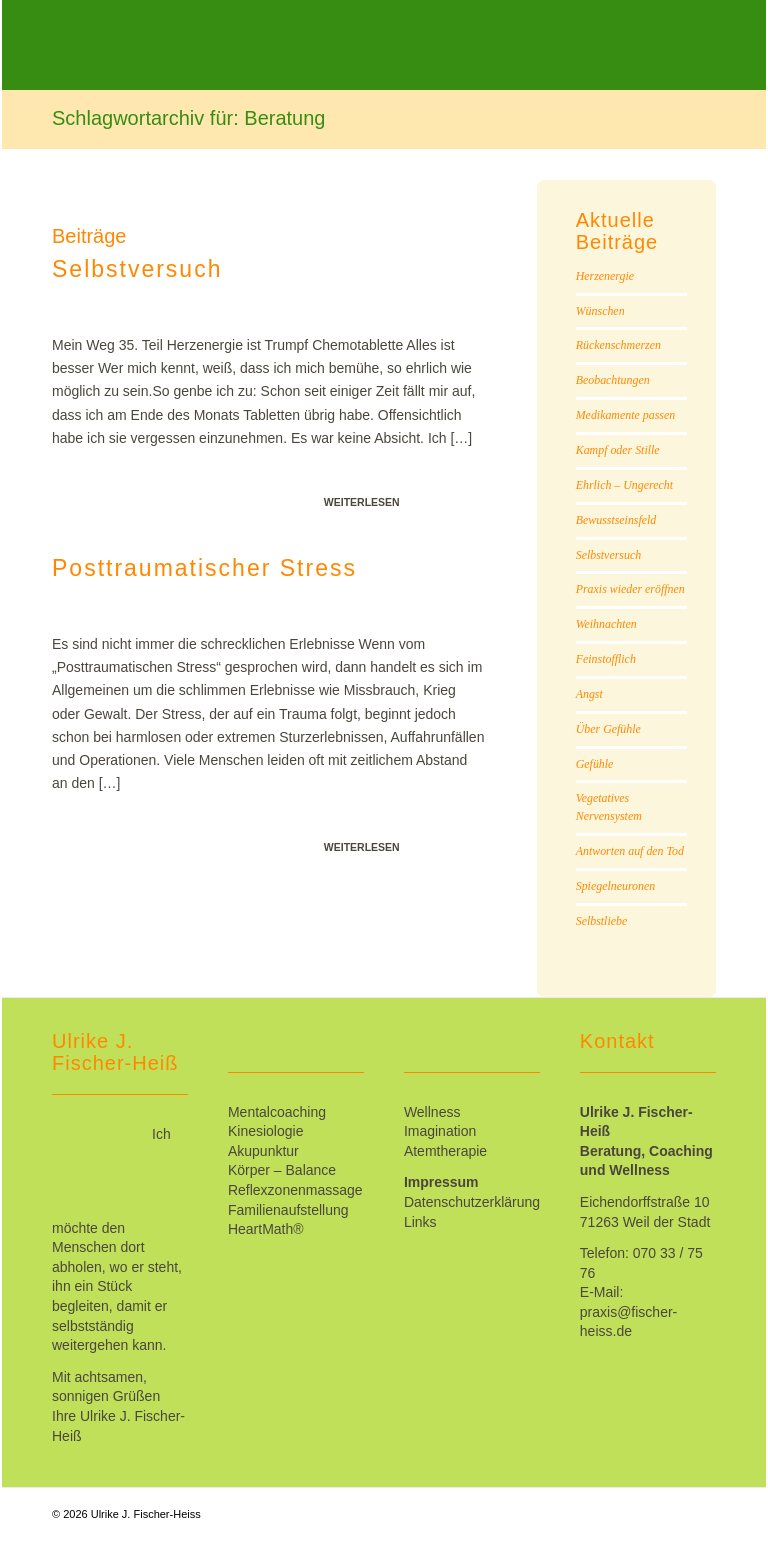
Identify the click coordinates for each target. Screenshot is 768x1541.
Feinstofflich (606, 659)
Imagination (440, 1131)
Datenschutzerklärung (472, 1202)
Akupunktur (263, 1151)
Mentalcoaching (277, 1112)
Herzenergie (605, 276)
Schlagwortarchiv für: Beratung (188, 118)
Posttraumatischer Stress (204, 568)
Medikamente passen (625, 415)
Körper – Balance (282, 1170)
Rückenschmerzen (618, 345)
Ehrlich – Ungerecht (624, 485)
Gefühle (595, 764)
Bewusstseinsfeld (616, 520)
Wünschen (600, 311)
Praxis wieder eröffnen (630, 589)
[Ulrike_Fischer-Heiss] (227, 60)
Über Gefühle (608, 729)
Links (420, 1222)
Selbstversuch (137, 269)
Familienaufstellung (288, 1210)
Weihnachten (606, 624)
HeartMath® (266, 1229)
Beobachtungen (613, 380)
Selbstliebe (602, 921)
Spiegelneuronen (615, 886)
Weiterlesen (362, 502)
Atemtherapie (445, 1151)
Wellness (432, 1112)
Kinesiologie (266, 1131)
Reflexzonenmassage (295, 1190)
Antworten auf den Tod (630, 851)
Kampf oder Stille (618, 450)
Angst (589, 694)
